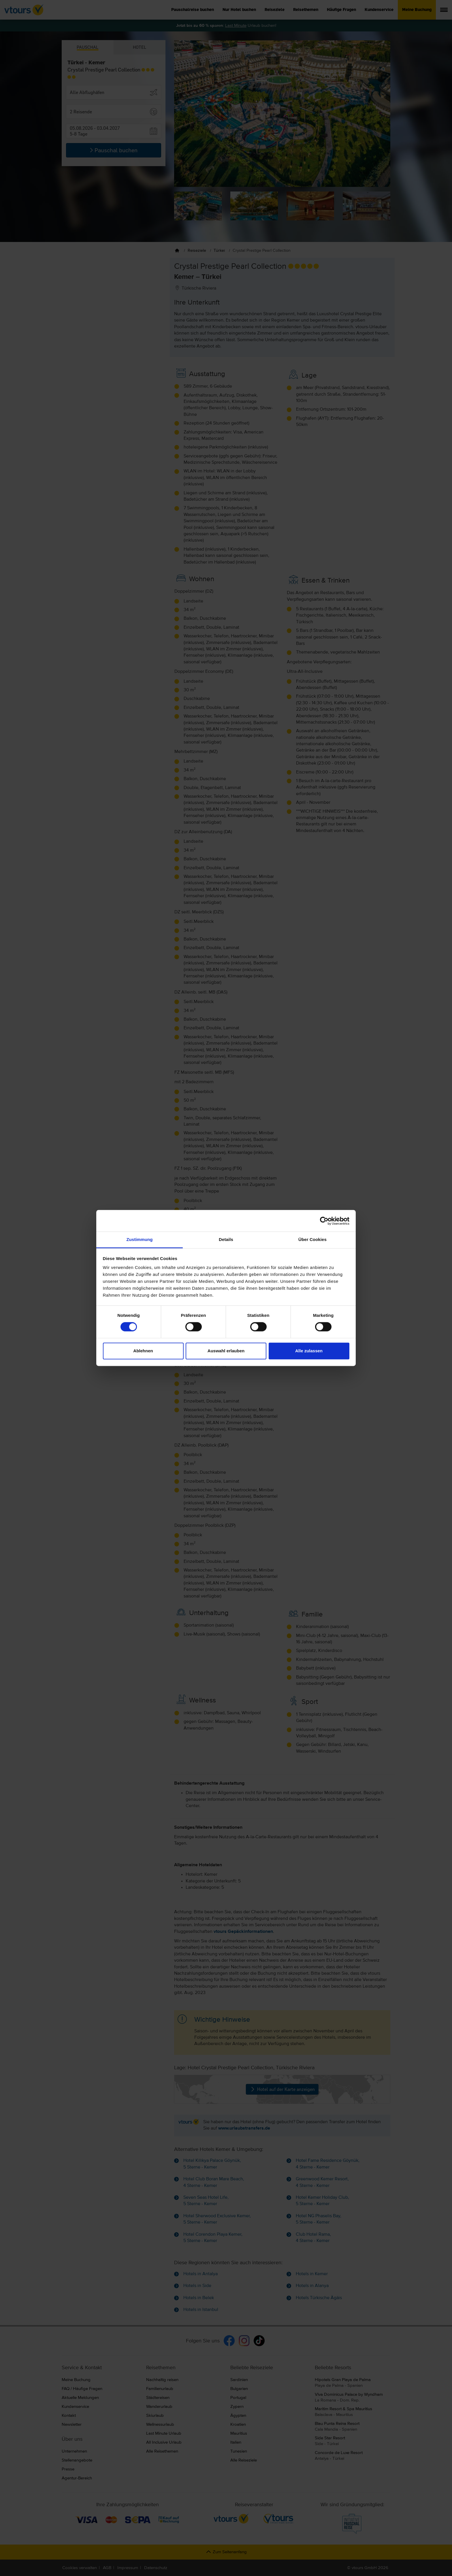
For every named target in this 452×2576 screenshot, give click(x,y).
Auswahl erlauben (226, 1350)
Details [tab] (226, 1239)
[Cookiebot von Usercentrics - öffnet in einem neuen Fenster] (324, 1220)
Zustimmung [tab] (140, 1239)
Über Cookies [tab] (312, 1239)
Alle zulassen (309, 1350)
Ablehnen (143, 1350)
